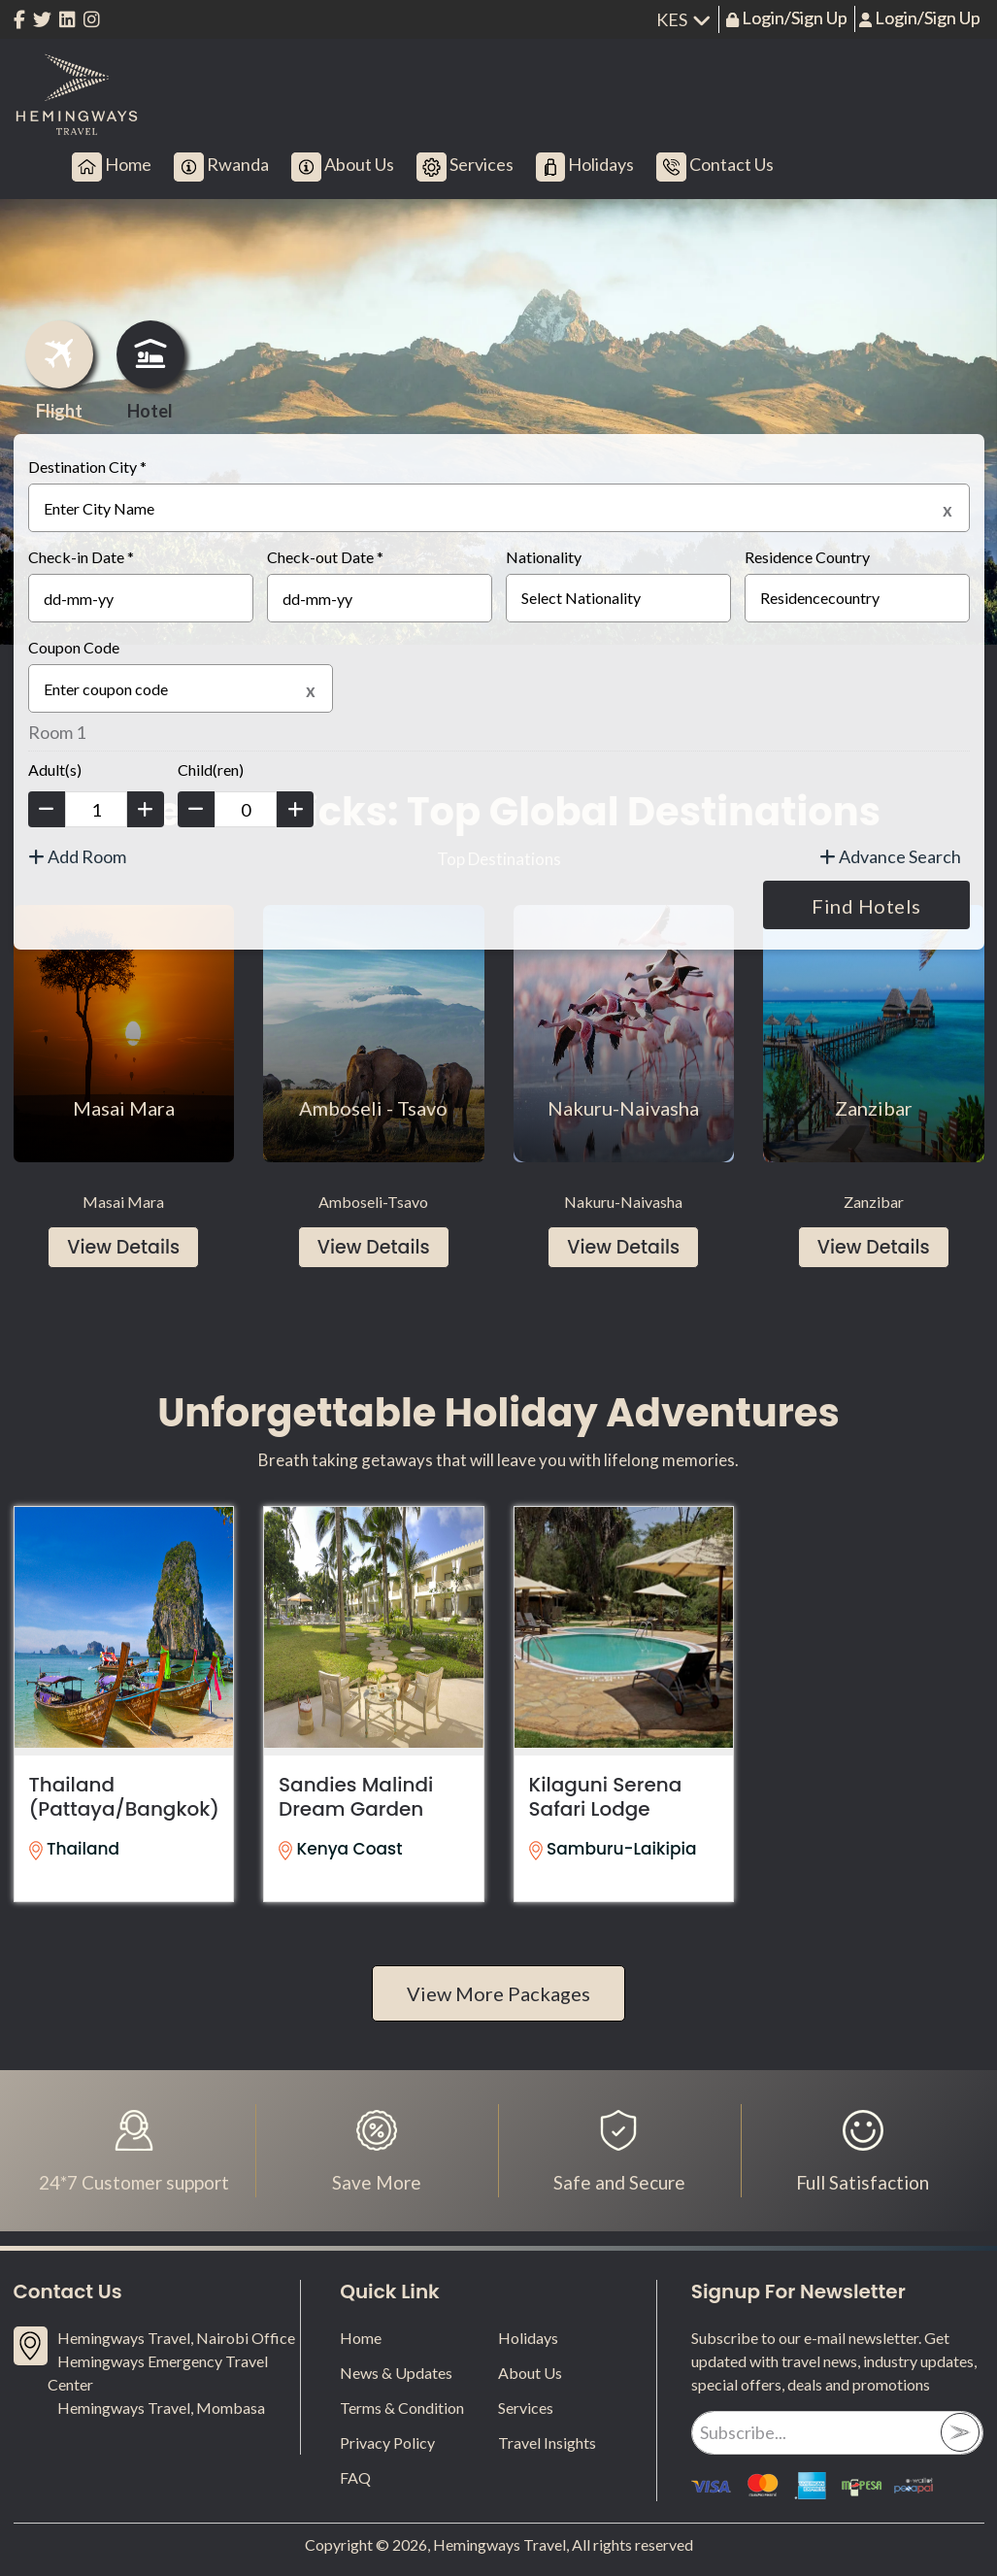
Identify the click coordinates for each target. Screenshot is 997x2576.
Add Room (77, 856)
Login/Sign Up (793, 17)
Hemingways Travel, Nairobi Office (176, 2337)
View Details (123, 1247)
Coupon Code (73, 647)
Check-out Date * (325, 557)
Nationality (544, 557)
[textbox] (499, 508)
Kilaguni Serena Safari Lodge (605, 1797)
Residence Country (807, 557)
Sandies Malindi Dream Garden (356, 1797)
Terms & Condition (402, 2407)
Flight (59, 370)
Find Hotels (866, 906)
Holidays (528, 2337)
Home (361, 2337)
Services (525, 2407)
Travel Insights (547, 2442)
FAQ (355, 2477)
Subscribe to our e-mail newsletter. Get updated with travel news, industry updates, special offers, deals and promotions (834, 2360)
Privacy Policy (387, 2442)
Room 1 (56, 732)
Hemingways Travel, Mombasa (161, 2407)
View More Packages (498, 1993)
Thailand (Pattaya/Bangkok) (124, 1797)
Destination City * (87, 466)
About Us (530, 2372)
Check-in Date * (81, 557)
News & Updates (396, 2372)
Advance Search (890, 856)
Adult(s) (55, 769)
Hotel (150, 370)
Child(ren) (211, 769)
